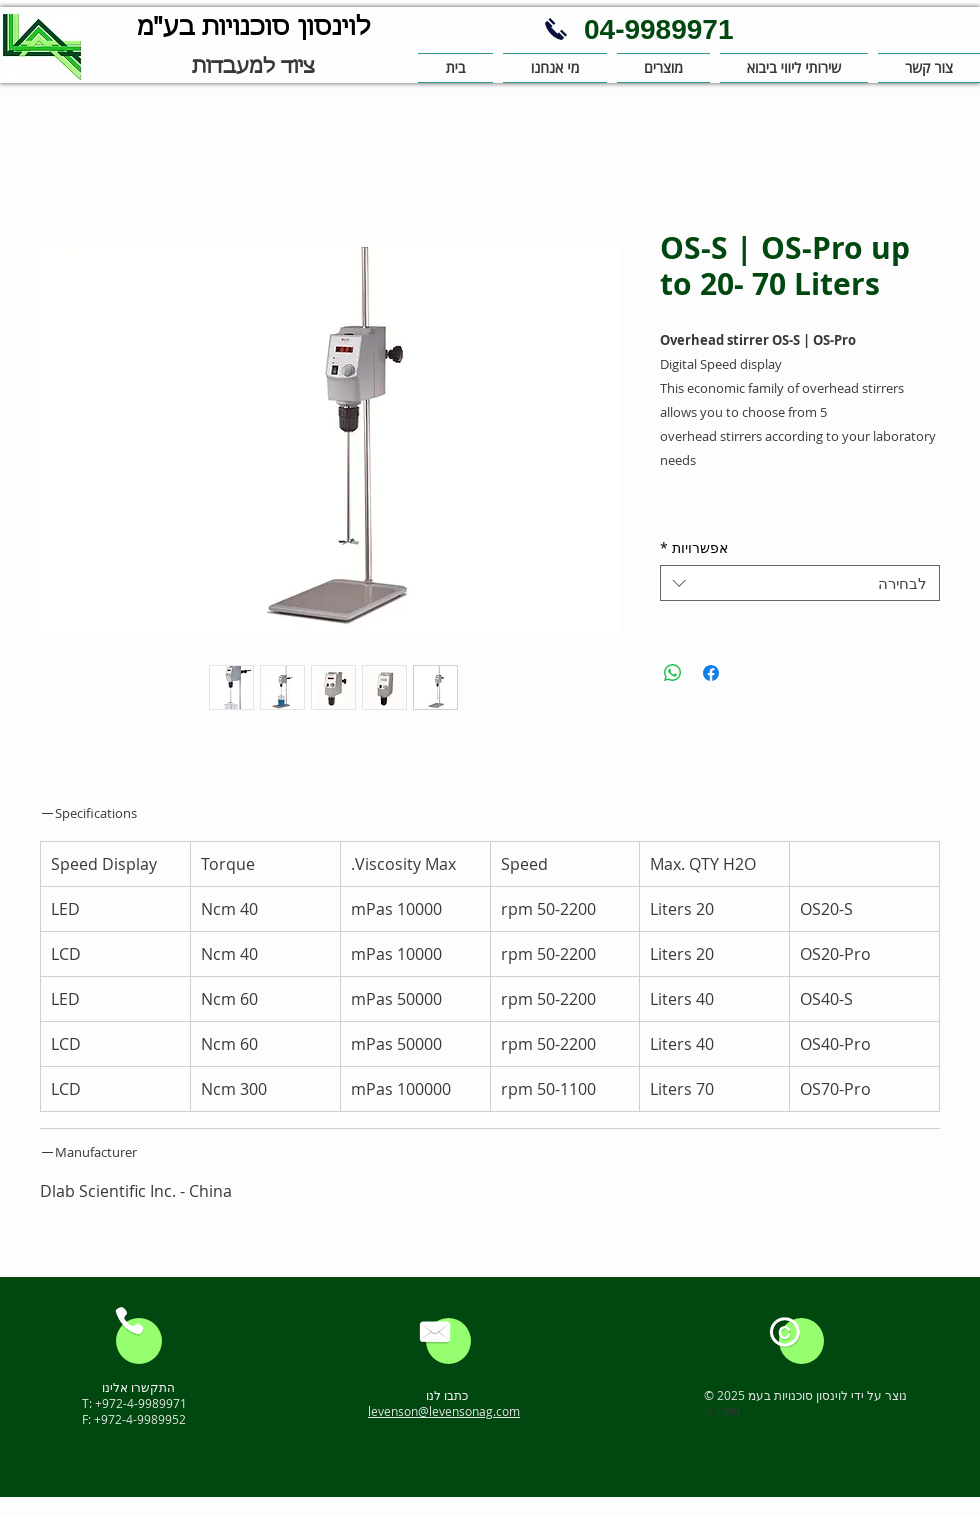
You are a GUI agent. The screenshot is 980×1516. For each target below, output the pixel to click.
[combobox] (800, 583)
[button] (555, 68)
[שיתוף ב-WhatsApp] (673, 673)
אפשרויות (694, 548)
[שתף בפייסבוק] (711, 673)
